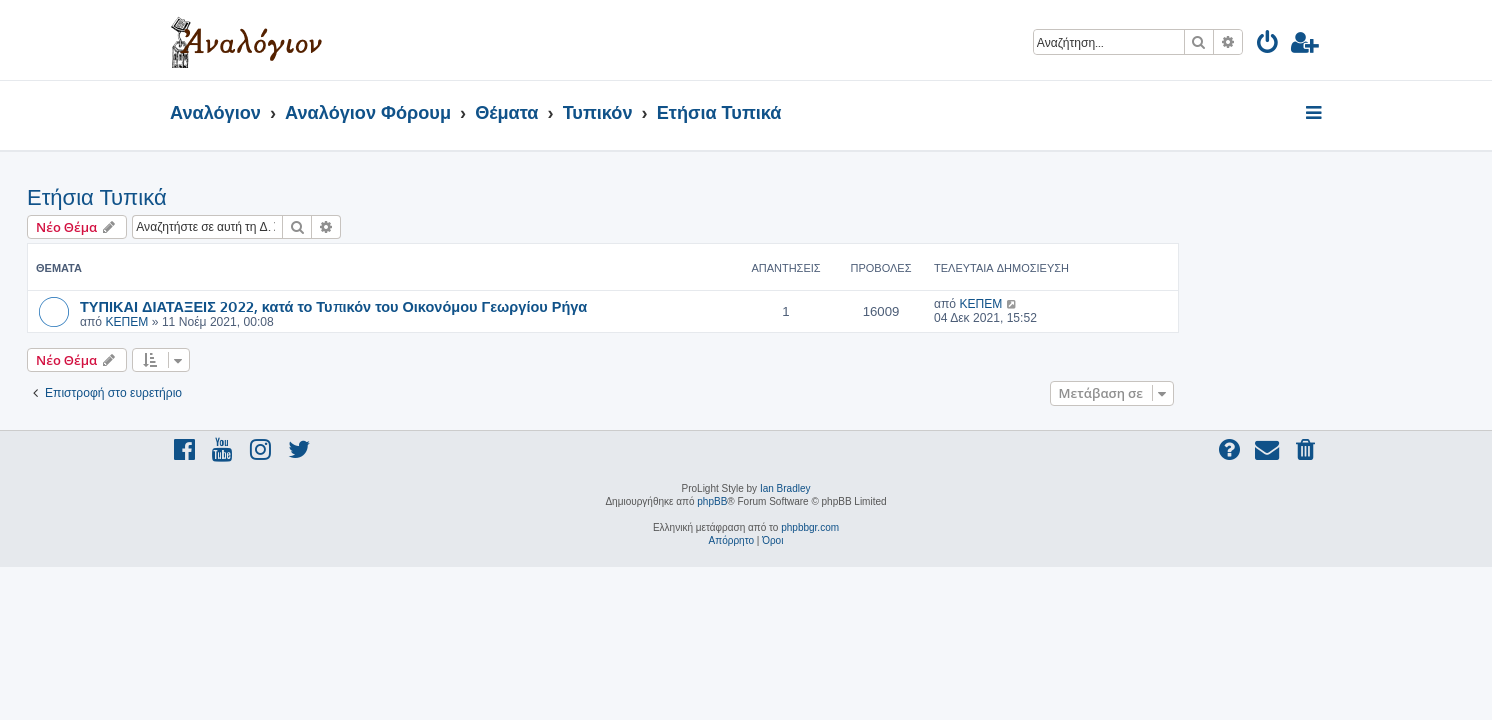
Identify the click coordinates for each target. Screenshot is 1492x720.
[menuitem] (1268, 45)
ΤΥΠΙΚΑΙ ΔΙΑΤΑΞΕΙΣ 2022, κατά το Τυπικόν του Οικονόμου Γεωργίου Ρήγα (476, 306)
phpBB (712, 501)
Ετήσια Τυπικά (240, 197)
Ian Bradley (785, 488)
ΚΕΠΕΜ (269, 322)
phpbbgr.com (810, 527)
